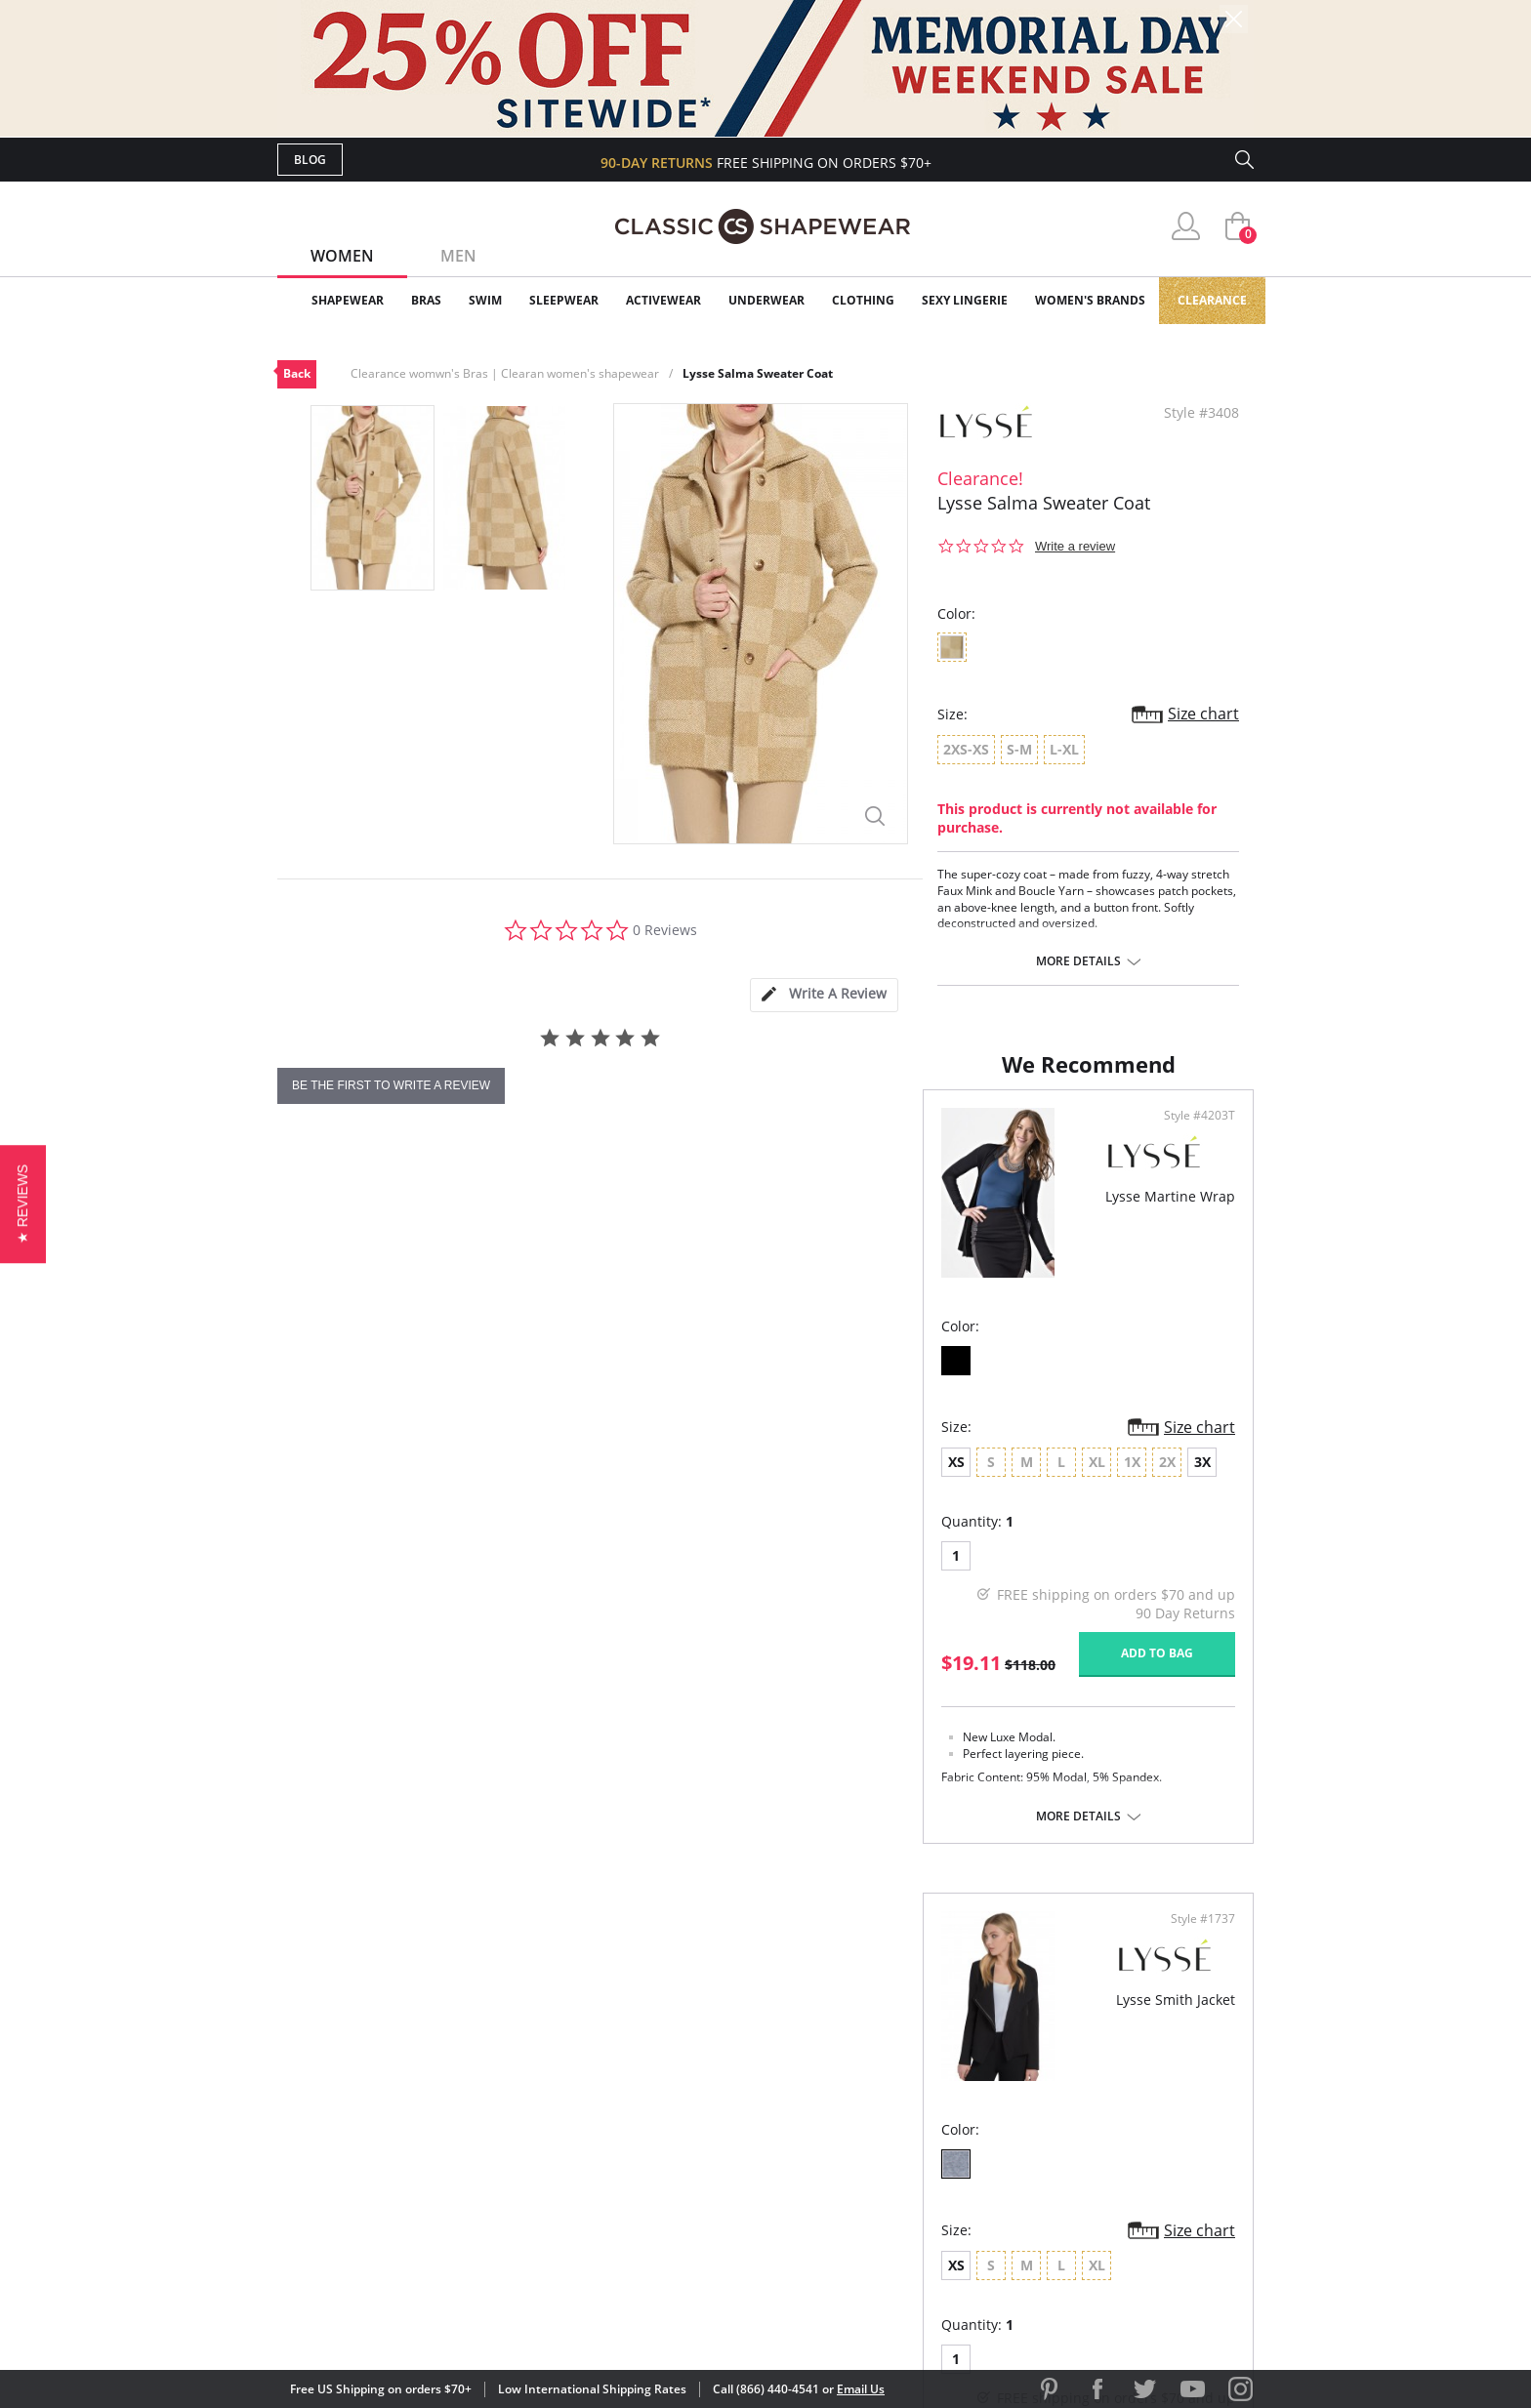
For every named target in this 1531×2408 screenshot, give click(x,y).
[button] (23, 1204)
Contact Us (649, 2213)
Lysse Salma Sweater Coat (758, 373)
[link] (1071, 2281)
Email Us (861, 2389)
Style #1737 (1196, 1195)
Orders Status (661, 2118)
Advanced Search (671, 2055)
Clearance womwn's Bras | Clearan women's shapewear (505, 373)
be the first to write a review (391, 1085)
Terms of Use (430, 2319)
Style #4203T (701, 1195)
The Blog (896, 2150)
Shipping (638, 2150)
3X (557, 1540)
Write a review (1075, 546)
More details (1078, 961)
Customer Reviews (930, 2086)
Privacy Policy (915, 2181)
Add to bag (659, 1732)
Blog (310, 159)
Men (458, 255)
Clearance (1212, 300)
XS (311, 1540)
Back (296, 373)
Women (342, 255)
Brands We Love (921, 2118)
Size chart (1203, 713)
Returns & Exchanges (686, 2181)
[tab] (824, 995)
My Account (652, 2086)
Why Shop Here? (920, 2055)
